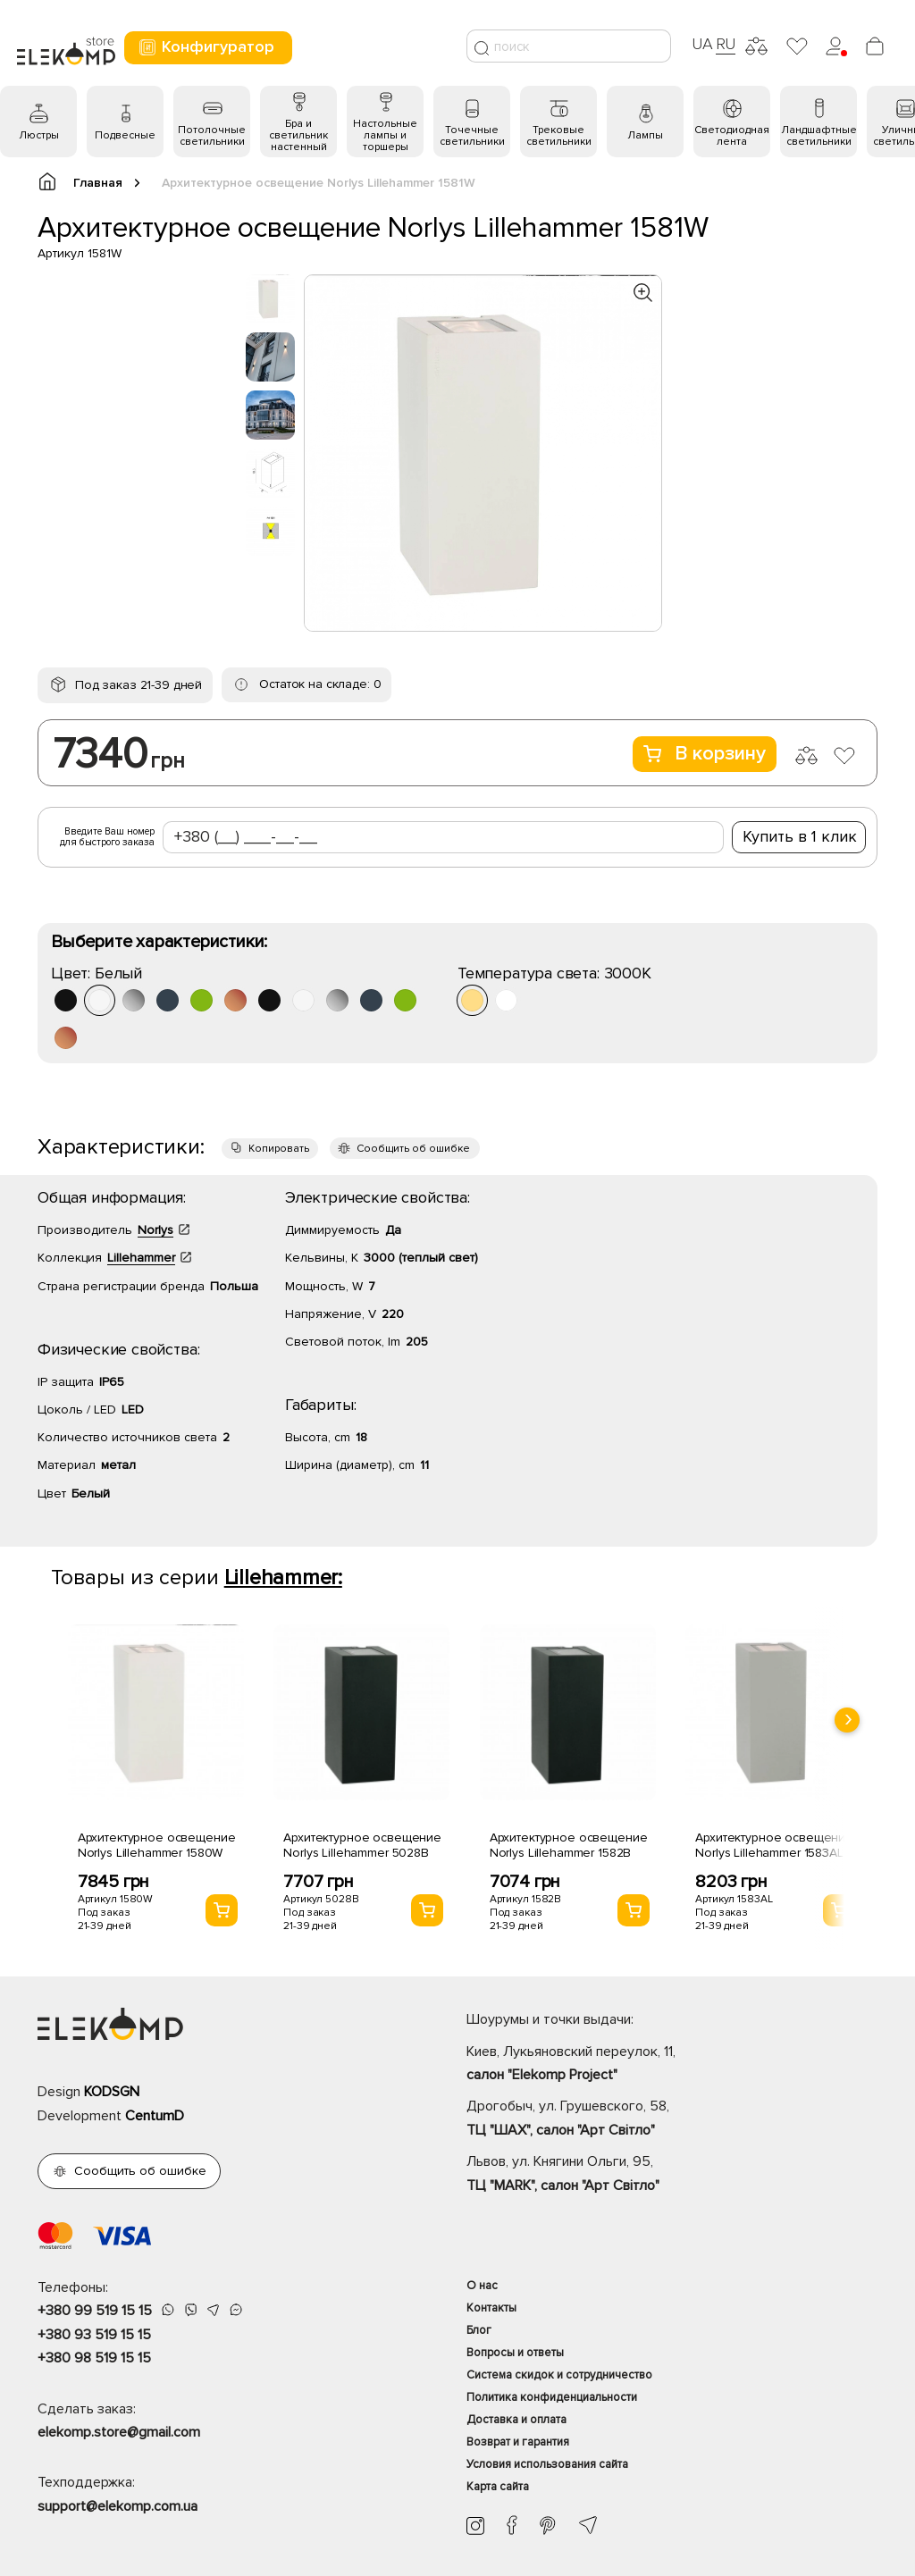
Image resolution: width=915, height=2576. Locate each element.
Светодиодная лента (731, 135)
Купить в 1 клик (800, 836)
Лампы (645, 135)
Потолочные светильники (212, 135)
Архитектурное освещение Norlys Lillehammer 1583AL (774, 1845)
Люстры (39, 135)
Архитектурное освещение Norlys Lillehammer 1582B (569, 1845)
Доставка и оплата (516, 2419)
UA (702, 44)
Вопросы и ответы (515, 2352)
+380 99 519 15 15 (95, 2311)
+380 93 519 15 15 (94, 2335)
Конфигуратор (206, 47)
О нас (482, 2285)
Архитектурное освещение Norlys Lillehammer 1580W (157, 1845)
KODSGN (111, 2092)
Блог (478, 2330)
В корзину (704, 754)
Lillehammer (141, 1257)
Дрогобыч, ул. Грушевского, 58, (671, 2119)
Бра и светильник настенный (298, 135)
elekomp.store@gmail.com (119, 2432)
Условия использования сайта (547, 2464)
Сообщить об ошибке (413, 1148)
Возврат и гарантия (517, 2442)
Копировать (278, 1148)
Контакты (491, 2308)
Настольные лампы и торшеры (385, 135)
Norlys (155, 1230)
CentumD (154, 2116)
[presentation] (847, 1720)
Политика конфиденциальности (551, 2397)
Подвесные (125, 135)
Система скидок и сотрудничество (559, 2375)
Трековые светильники (559, 135)
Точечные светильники (472, 135)
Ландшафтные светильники (819, 135)
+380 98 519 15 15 (94, 2358)
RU (726, 44)
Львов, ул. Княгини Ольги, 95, (671, 2174)
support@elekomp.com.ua (117, 2506)
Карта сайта (497, 2487)
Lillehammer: (283, 1577)
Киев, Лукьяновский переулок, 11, (671, 2065)
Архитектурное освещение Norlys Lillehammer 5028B (362, 1845)
